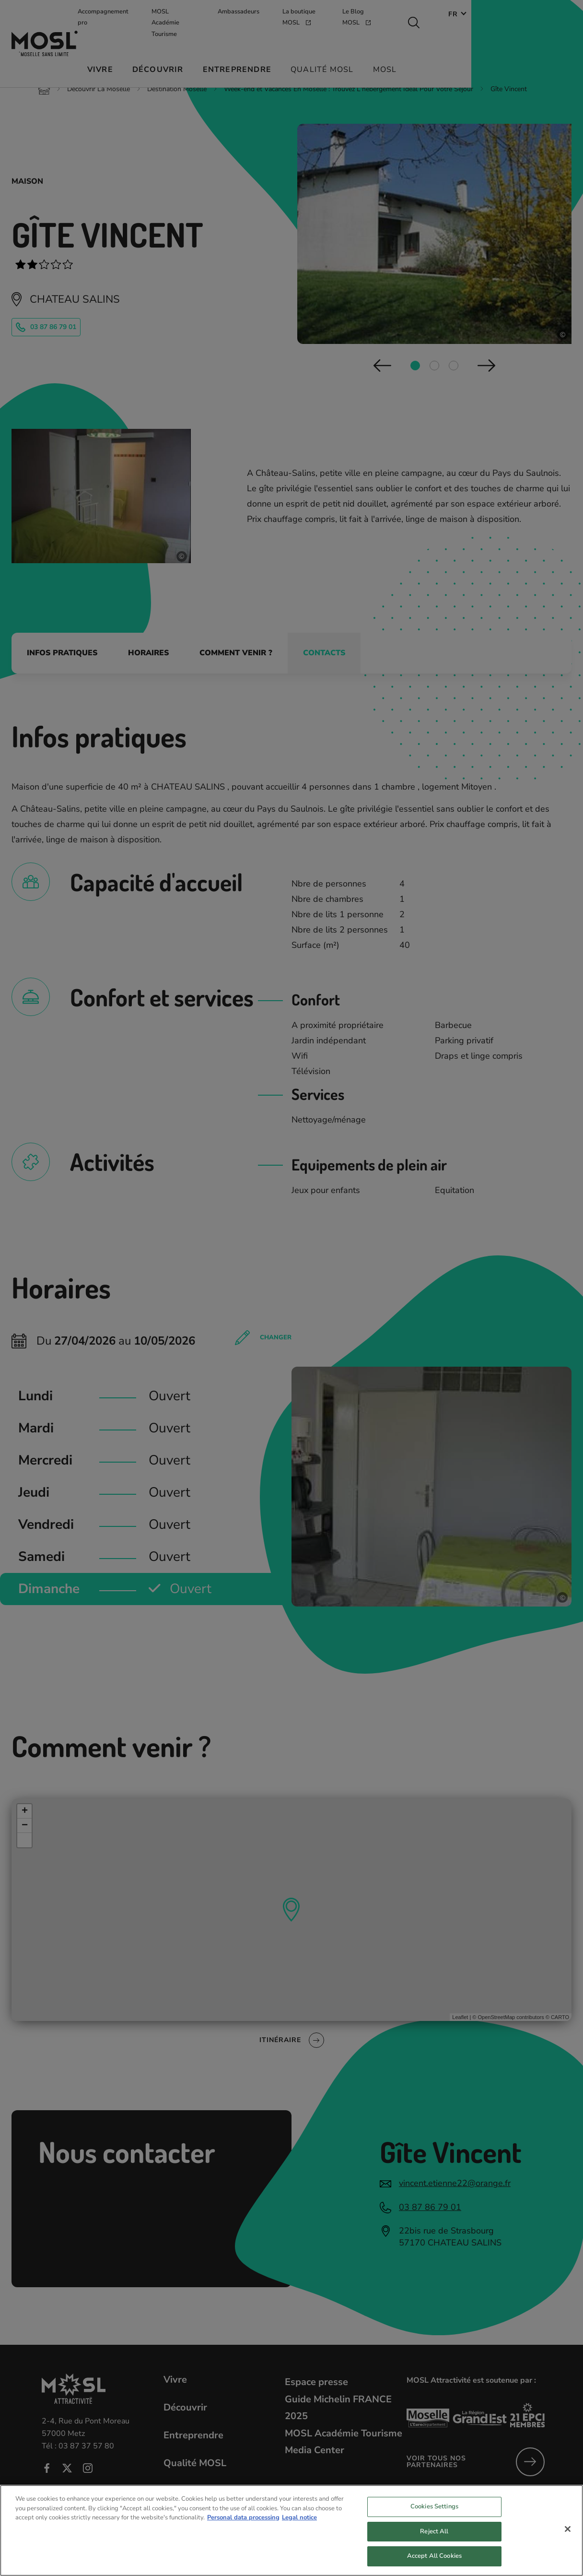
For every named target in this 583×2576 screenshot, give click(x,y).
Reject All (434, 2540)
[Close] (567, 2537)
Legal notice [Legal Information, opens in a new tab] (299, 2526)
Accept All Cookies (434, 2565)
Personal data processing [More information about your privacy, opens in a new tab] (243, 2526)
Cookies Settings (434, 2515)
